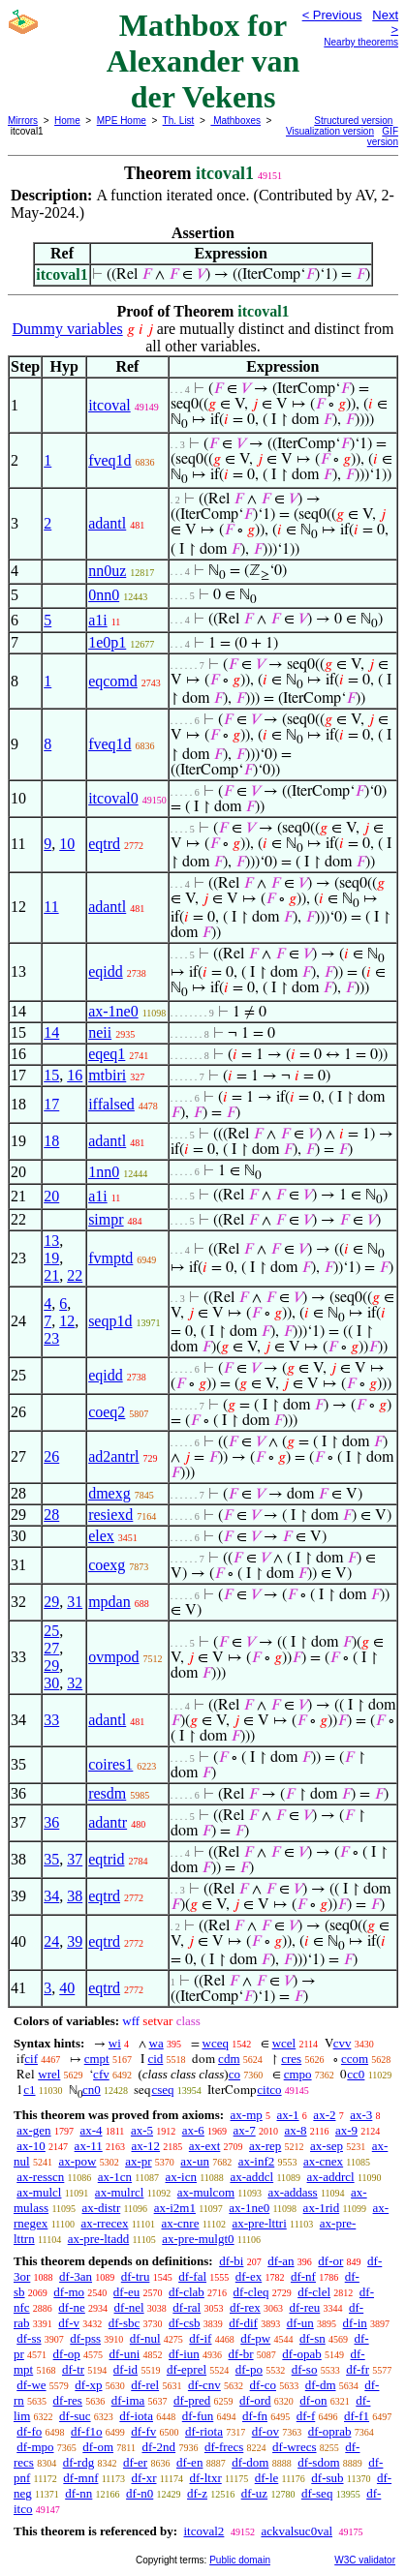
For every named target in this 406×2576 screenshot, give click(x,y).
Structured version (353, 120)
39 (74, 1941)
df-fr (357, 2369)
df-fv (143, 2431)
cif (31, 2058)
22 (74, 1275)
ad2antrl (113, 1456)
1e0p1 (107, 642)
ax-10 (31, 2145)
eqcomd (113, 681)
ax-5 (142, 2130)
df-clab (186, 2292)
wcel (284, 2043)
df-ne (71, 2307)
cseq (162, 2089)
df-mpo (34, 2447)
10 (67, 843)
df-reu (304, 2307)
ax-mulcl (38, 2192)
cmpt (96, 2058)
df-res (67, 2400)
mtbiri (107, 1075)
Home (67, 120)
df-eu (126, 2292)
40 (67, 1988)
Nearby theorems (361, 42)
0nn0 (103, 595)
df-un (300, 2323)
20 (51, 1196)
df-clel (313, 2292)
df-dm (320, 2385)
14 (51, 1032)
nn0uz (107, 570)
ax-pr (138, 2161)
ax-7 (245, 2130)
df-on (313, 2400)
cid (155, 2058)
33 (51, 1720)
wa (156, 2043)
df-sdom (318, 2462)
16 (74, 1075)
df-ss (28, 2338)
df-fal (192, 2276)
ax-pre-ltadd (99, 2238)
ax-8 (295, 2130)
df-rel (145, 2385)
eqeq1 (106, 1054)
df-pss (85, 2338)
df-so (305, 2369)
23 (51, 1338)
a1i (98, 620)
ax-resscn (40, 2176)
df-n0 (139, 2493)
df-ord (255, 2400)
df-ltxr (206, 2477)
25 (51, 1630)
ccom (354, 2058)
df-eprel (186, 2369)
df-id (125, 2369)
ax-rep (265, 2145)
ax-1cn (115, 2176)
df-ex (248, 2276)
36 (51, 1822)
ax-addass (292, 2192)
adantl (107, 523)
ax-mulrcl (119, 2192)
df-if (200, 2338)
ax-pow (77, 2161)
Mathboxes (235, 120)
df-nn (78, 2493)
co (234, 2074)
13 (51, 1240)
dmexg (109, 1493)
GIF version (382, 136)
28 (51, 1514)
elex (101, 1536)
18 (51, 1141)
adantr (107, 1822)
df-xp (88, 2385)
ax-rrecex (104, 2223)
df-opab (301, 2354)
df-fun (198, 2416)
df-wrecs (294, 2447)
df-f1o (87, 2431)
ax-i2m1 (175, 2207)
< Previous (332, 15)
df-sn (312, 2338)
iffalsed (111, 1104)
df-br (241, 2354)
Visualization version (330, 131)
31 (74, 1601)
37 (74, 1859)
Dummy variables (67, 328)
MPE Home (121, 120)
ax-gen (33, 2130)
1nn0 (103, 1172)
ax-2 (324, 2114)
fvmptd (110, 1258)
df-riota (204, 2431)
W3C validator (364, 2560)
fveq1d (109, 460)
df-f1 (356, 2416)
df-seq (317, 2493)
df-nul (145, 2338)
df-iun (184, 2354)
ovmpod (113, 1657)
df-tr (73, 2369)
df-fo (29, 2431)
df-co (263, 2385)
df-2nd (158, 2447)
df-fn (254, 2416)
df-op (66, 2354)
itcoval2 (203, 2531)
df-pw (255, 2338)
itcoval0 (113, 798)
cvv (342, 2043)
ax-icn (181, 2176)
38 (74, 1896)
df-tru (135, 2276)
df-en (189, 2462)
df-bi (231, 2261)
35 (51, 1859)
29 (51, 1601)
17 (51, 1104)
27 (51, 1648)
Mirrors (23, 120)
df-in (355, 2323)
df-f (306, 2416)
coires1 (110, 1764)
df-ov (265, 2431)
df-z (197, 2493)
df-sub (327, 2477)
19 (51, 1258)
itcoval (109, 405)
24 (51, 1941)
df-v (68, 2323)
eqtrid (106, 1859)
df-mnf (80, 2477)
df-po (249, 2369)
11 (51, 906)
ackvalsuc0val (296, 2531)
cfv (101, 2074)
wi (115, 2043)
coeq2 (106, 1412)
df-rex (245, 2307)
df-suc (75, 2416)
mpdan (109, 1601)
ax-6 (193, 2130)
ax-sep (326, 2145)
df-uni (125, 2354)
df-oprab (330, 2431)
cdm (228, 2058)
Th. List (179, 120)
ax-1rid (321, 2207)
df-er (135, 2462)
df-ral (186, 2307)
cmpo (298, 2074)
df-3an (75, 2276)
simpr (105, 1219)
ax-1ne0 (113, 1011)
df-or (330, 2261)
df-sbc (125, 2323)
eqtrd (104, 843)
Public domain (239, 2560)
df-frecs (223, 2447)
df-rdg (79, 2462)
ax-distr (101, 2207)
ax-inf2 (256, 2161)
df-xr (143, 2477)
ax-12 (145, 2145)
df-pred (191, 2400)
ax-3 (361, 2114)
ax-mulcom (205, 2192)
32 (74, 1683)
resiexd (110, 1514)
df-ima (128, 2400)
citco (269, 2089)
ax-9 (346, 2130)
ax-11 (89, 2145)
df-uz (254, 2493)
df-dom (250, 2462)
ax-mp (247, 2114)
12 (67, 1321)
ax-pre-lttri (259, 2223)
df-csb (185, 2323)
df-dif (243, 2323)
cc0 (355, 2074)
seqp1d (110, 1321)
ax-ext (204, 2145)
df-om (97, 2447)
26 (51, 1456)
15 (51, 1075)
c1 (29, 2089)
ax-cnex (323, 2161)
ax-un (194, 2161)
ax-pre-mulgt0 (198, 2238)
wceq (216, 2043)
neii (99, 1032)
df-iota (136, 2416)
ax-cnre (180, 2223)
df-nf (303, 2276)
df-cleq (251, 2292)
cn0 (91, 2089)
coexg (106, 1565)
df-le (267, 2477)
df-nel (129, 2307)
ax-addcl (251, 2176)
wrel (49, 2074)
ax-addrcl (331, 2176)
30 (51, 1683)
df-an (280, 2261)
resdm (107, 1793)
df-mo (68, 2292)
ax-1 (288, 2114)
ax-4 (90, 2130)
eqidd (105, 971)
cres (291, 2058)
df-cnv (204, 2385)
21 (51, 1275)
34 (51, 1896)
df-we (31, 2385)
